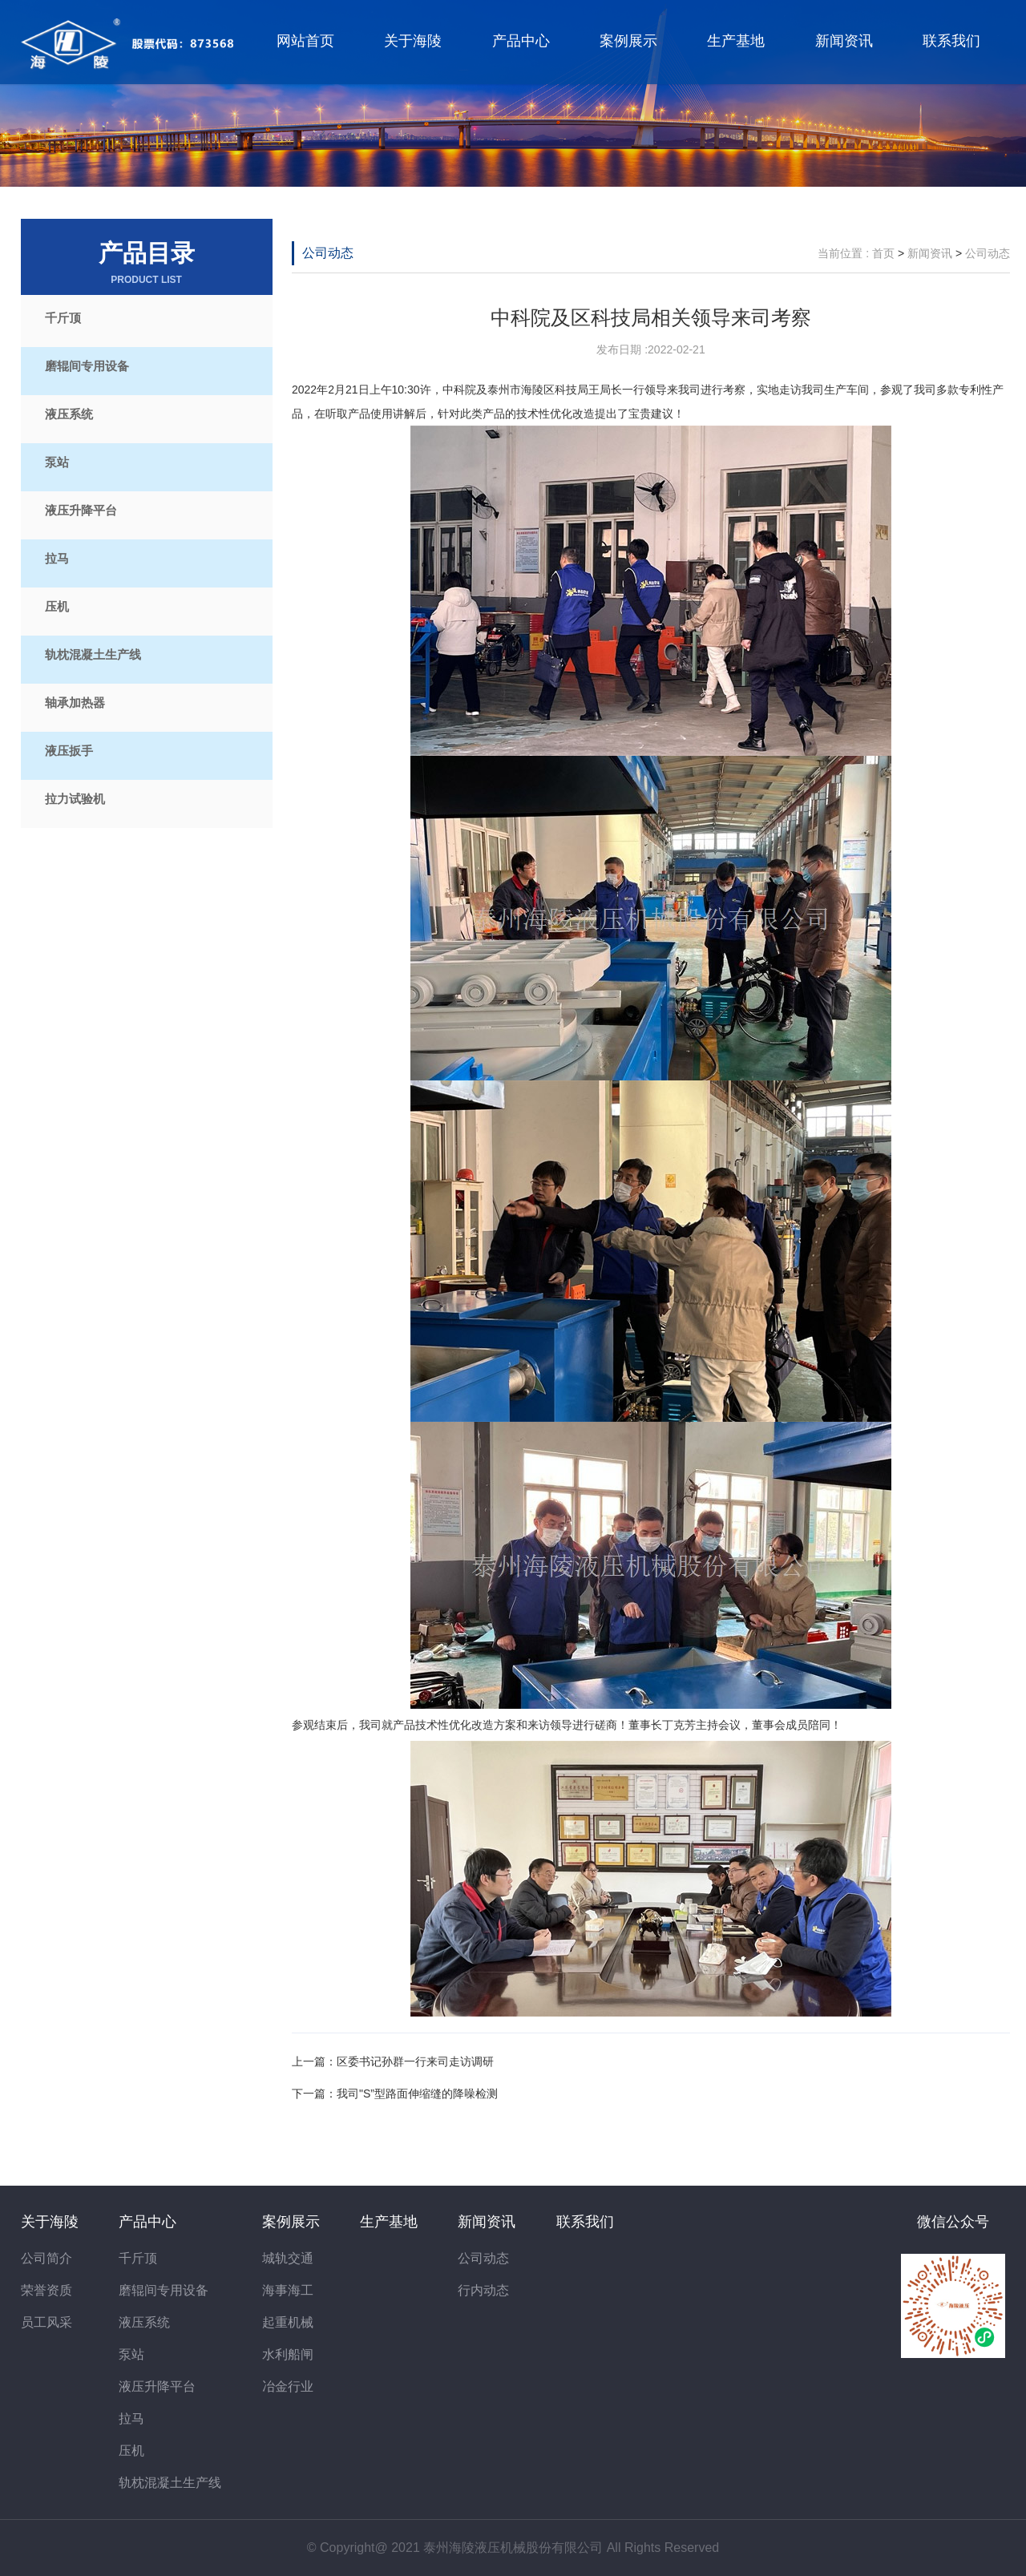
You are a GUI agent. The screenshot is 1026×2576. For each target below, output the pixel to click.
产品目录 (147, 263)
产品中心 (521, 41)
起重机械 (287, 2322)
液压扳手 (69, 750)
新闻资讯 (844, 41)
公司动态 (327, 253)
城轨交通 (287, 2258)
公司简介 (46, 2258)
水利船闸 (287, 2354)
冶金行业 (287, 2386)
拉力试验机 (75, 799)
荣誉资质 (46, 2290)
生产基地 (736, 41)
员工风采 (46, 2322)
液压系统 (69, 414)
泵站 (57, 462)
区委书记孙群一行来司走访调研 (415, 2061)
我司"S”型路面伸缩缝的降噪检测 (417, 2093)
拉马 (57, 558)
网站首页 (305, 41)
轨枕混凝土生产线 (93, 654)
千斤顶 (63, 318)
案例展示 (628, 41)
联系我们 (951, 41)
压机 (57, 606)
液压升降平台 (81, 510)
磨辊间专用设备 (87, 366)
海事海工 (287, 2290)
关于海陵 (413, 41)
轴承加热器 (75, 702)
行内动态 (483, 2290)
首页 (883, 253)
